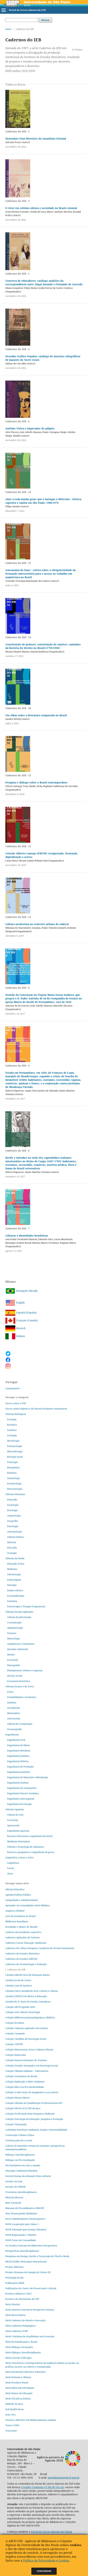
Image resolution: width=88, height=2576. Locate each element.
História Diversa (14, 2197)
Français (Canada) (21, 1320)
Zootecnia (12, 1820)
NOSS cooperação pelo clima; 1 (22, 2224)
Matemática (13, 1713)
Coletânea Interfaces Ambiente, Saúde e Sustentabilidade (36, 2129)
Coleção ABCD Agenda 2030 (20, 2007)
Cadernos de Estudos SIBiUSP (21, 1958)
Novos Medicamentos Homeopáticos (25, 2218)
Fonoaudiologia (15, 1595)
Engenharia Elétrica (18, 1761)
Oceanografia (14, 1729)
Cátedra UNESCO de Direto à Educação (26, 1996)
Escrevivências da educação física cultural (28, 2176)
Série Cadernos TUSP (16, 2331)
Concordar (44, 2571)
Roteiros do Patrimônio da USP (22, 2299)
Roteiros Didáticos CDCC (18, 2293)
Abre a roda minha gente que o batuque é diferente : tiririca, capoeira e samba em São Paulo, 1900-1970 (43, 500)
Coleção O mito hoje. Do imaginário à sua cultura (31, 2092)
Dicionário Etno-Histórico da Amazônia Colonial (35, 138)
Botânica (12, 1424)
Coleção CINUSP (14, 2044)
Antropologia (14, 1531)
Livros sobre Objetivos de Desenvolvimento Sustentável (36, 1408)
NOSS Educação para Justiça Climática (25, 2229)
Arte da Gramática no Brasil (20, 1916)
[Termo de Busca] (21, 20)
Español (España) (21, 1312)
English (15, 1302)
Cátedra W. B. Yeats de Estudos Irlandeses (28, 2001)
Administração (15, 1627)
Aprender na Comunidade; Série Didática (27, 1905)
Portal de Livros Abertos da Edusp (51, 2531)
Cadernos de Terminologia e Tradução (26, 1964)
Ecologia (11, 1419)
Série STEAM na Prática (18, 2398)
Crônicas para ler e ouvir (18, 2140)
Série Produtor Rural (16, 2382)
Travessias (11, 2430)
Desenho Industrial (17, 1649)
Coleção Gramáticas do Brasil (21, 2076)
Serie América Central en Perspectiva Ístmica (29, 2309)
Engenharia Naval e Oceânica (23, 1793)
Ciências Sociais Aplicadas (19, 1611)
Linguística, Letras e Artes (19, 1857)
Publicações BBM (14, 2283)
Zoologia (12, 1435)
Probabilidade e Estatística (21, 1697)
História (11, 1542)
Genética (12, 1430)
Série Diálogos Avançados (19, 2347)
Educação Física (15, 1563)
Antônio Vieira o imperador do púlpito (30, 428)
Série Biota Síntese (15, 2315)
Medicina (12, 1569)
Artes (10, 1873)
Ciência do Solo (15, 1814)
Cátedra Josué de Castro (18, 1980)
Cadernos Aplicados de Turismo (22, 1937)
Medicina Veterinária (18, 1841)
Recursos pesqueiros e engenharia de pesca (30, 1852)
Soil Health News (14, 2409)
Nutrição (12, 1585)
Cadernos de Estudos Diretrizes (22, 1953)
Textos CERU (12, 2425)
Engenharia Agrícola (18, 1830)
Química (11, 1702)
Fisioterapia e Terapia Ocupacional (26, 1606)
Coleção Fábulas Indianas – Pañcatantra (26, 2070)
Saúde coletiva (15, 1590)
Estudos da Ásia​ (13, 2181)
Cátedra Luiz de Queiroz (18, 1985)
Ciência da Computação (19, 1723)
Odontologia (14, 1574)
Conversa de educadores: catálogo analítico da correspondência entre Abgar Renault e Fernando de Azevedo (44, 282)
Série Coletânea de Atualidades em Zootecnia (29, 2336)
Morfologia (13, 1440)
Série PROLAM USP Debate (19, 2387)
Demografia (13, 1665)
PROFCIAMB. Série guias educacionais (26, 2261)
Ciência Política (15, 1537)
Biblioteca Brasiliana (16, 1921)
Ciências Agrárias (14, 1809)
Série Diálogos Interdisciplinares (23, 2352)
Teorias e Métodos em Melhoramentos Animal (30, 2420)
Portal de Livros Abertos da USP (27, 10)
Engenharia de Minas (18, 1745)
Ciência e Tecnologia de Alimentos (25, 1846)
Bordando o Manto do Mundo (21, 1926)
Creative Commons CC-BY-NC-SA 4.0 (42, 2487)
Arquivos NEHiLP (15, 1910)
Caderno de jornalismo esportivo (23, 1932)
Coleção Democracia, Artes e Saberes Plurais (29, 2049)
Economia (12, 1659)
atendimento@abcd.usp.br (64, 2477)
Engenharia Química (18, 1755)
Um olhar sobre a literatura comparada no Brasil (36, 715)
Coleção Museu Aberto (17, 2097)
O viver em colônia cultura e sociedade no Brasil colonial (41, 208)
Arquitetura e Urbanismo (21, 1643)
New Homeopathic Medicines (21, 2213)
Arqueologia (14, 1515)
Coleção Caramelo (15, 2033)
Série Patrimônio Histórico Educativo (25, 2371)
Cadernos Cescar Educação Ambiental (25, 1942)
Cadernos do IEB (16, 1969)
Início (8, 29)
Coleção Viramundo (16, 2124)
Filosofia (12, 1547)
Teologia (12, 1553)
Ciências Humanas (15, 1494)
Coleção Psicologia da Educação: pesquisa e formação (34, 2119)
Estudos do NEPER (15, 2186)
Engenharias (12, 1734)
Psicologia (12, 1526)
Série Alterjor (12, 2304)
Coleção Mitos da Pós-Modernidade (24, 2087)
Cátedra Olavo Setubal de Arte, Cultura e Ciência (31, 1990)
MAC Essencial (13, 2202)
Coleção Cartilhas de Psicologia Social (25, 2038)
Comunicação (14, 1622)
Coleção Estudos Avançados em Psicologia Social (31, 2065)
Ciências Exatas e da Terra (19, 1686)
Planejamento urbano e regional (24, 1670)
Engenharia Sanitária (18, 1772)
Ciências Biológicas (15, 1414)
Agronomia (13, 1825)
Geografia (12, 1520)
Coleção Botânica (14, 2022)
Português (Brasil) (21, 1290)
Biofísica (12, 1472)
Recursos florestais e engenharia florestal (29, 1836)
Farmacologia (14, 1446)
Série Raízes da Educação (19, 2393)
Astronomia (13, 1718)
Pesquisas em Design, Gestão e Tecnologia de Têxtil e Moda (37, 2256)
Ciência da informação (19, 1617)
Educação (12, 1499)
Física (10, 1691)
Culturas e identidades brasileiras (26, 1235)
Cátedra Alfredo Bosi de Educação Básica (27, 1974)
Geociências (13, 1707)
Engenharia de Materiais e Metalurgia (27, 1777)
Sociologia (12, 1504)
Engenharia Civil (16, 1739)
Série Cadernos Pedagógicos (20, 2325)
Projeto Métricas (14, 2266)
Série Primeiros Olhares (18, 2377)
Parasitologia (14, 1483)
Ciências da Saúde (15, 1558)
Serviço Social (14, 1675)
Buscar (45, 20)
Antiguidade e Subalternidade (21, 1900)
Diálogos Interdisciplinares (20, 2154)
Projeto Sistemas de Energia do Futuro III (28, 2272)
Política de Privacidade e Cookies (46, 2560)
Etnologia (12, 1510)
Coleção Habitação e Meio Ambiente (25, 2081)
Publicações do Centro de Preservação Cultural (30, 2288)
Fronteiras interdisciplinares (21, 2192)
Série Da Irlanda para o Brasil (21, 2341)
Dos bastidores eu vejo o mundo (22, 2165)
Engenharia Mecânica (18, 1750)
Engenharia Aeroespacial (20, 1798)
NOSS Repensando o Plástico (21, 2234)
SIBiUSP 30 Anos (14, 2403)
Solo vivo (10, 2414)
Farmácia (12, 1601)
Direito (11, 1654)
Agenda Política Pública (18, 1894)
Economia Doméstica (18, 1681)
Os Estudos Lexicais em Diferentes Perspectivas (31, 2245)
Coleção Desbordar (15, 2054)
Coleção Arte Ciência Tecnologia (22, 2012)
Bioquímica (13, 1467)
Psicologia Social (14, 2277)
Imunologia (13, 1478)
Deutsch (15, 1328)
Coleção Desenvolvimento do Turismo (26, 2060)
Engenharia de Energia (19, 1804)
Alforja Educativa (14, 1889)
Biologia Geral (15, 1456)
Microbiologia (14, 1451)
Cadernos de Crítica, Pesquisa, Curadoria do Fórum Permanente (39, 1948)
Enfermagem (14, 1579)
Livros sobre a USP (15, 1403)
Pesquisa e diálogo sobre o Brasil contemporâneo (36, 782)
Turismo (11, 1633)
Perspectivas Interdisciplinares (22, 2250)
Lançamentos (12, 1388)
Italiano (15, 1336)
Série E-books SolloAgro (18, 2357)
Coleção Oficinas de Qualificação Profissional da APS (33, 2103)
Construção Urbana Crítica (19, 2135)
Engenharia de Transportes (22, 1788)
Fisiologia (12, 1462)
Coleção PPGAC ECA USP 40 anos (22, 2108)
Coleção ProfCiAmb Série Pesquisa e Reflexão (30, 2113)
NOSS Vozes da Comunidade (20, 2240)
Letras (10, 1868)
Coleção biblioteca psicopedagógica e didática (30, 2017)
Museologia (13, 1638)
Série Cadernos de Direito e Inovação (25, 2320)
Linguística (13, 1862)
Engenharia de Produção (20, 1766)
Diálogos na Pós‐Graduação (20, 2160)
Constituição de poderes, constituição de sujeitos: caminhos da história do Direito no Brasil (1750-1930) (43, 646)
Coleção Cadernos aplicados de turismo (26, 2028)
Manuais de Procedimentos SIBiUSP (24, 2208)
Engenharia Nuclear (18, 1782)
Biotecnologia (14, 1488)
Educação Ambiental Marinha (21, 2170)
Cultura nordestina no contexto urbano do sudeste (37, 924)
